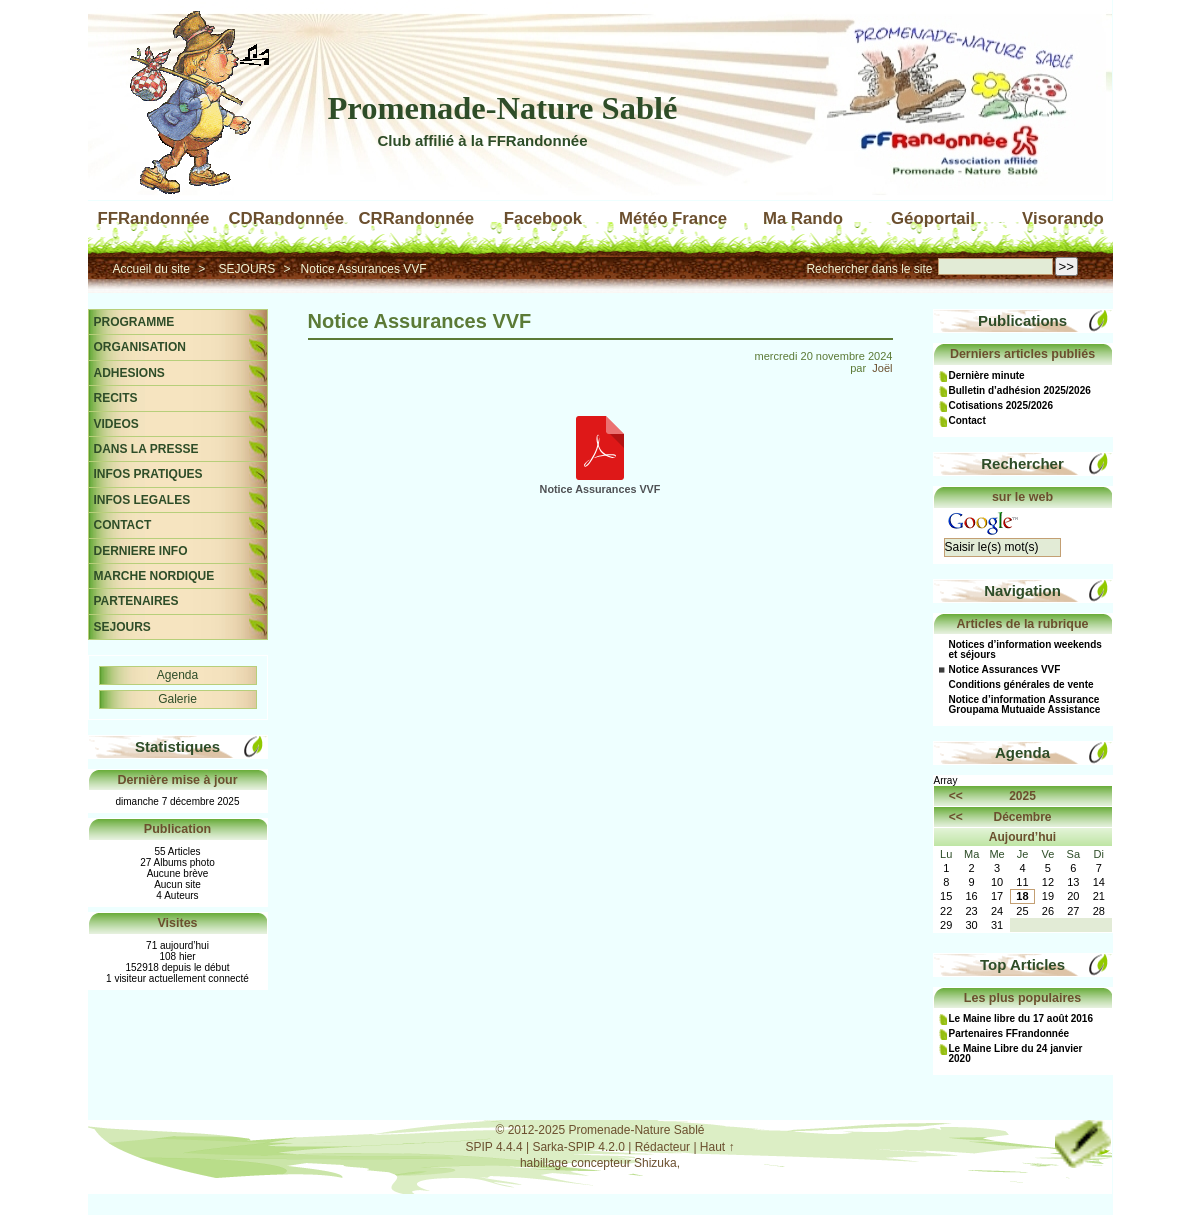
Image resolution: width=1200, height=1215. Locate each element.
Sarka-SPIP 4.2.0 (578, 1147)
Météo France (673, 218)
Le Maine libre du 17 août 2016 (1021, 1019)
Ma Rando (803, 218)
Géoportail (933, 218)
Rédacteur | (667, 1147)
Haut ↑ (717, 1147)
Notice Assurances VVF (364, 269)
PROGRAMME (134, 322)
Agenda (177, 675)
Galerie (177, 699)
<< (956, 796)
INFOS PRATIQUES (148, 474)
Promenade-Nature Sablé (503, 108)
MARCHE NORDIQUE (154, 576)
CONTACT (123, 525)
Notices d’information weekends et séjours (1025, 650)
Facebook (543, 218)
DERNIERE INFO (141, 551)
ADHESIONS (129, 373)
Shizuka (655, 1163)
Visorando (1063, 218)
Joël (882, 368)
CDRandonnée (287, 218)
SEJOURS (247, 269)
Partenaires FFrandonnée (1009, 1034)
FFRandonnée (154, 218)
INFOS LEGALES (142, 500)
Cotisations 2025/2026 (1001, 406)
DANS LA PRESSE (146, 449)
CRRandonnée (417, 218)
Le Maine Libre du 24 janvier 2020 (1016, 1054)
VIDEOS (116, 424)
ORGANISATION (140, 347)
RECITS (116, 398)
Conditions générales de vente (1021, 685)
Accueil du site (151, 269)
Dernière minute (987, 376)
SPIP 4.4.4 (493, 1147)
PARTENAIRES (136, 601)
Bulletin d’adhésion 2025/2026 (1020, 391)
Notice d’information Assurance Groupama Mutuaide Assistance (1025, 705)
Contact (967, 421)
